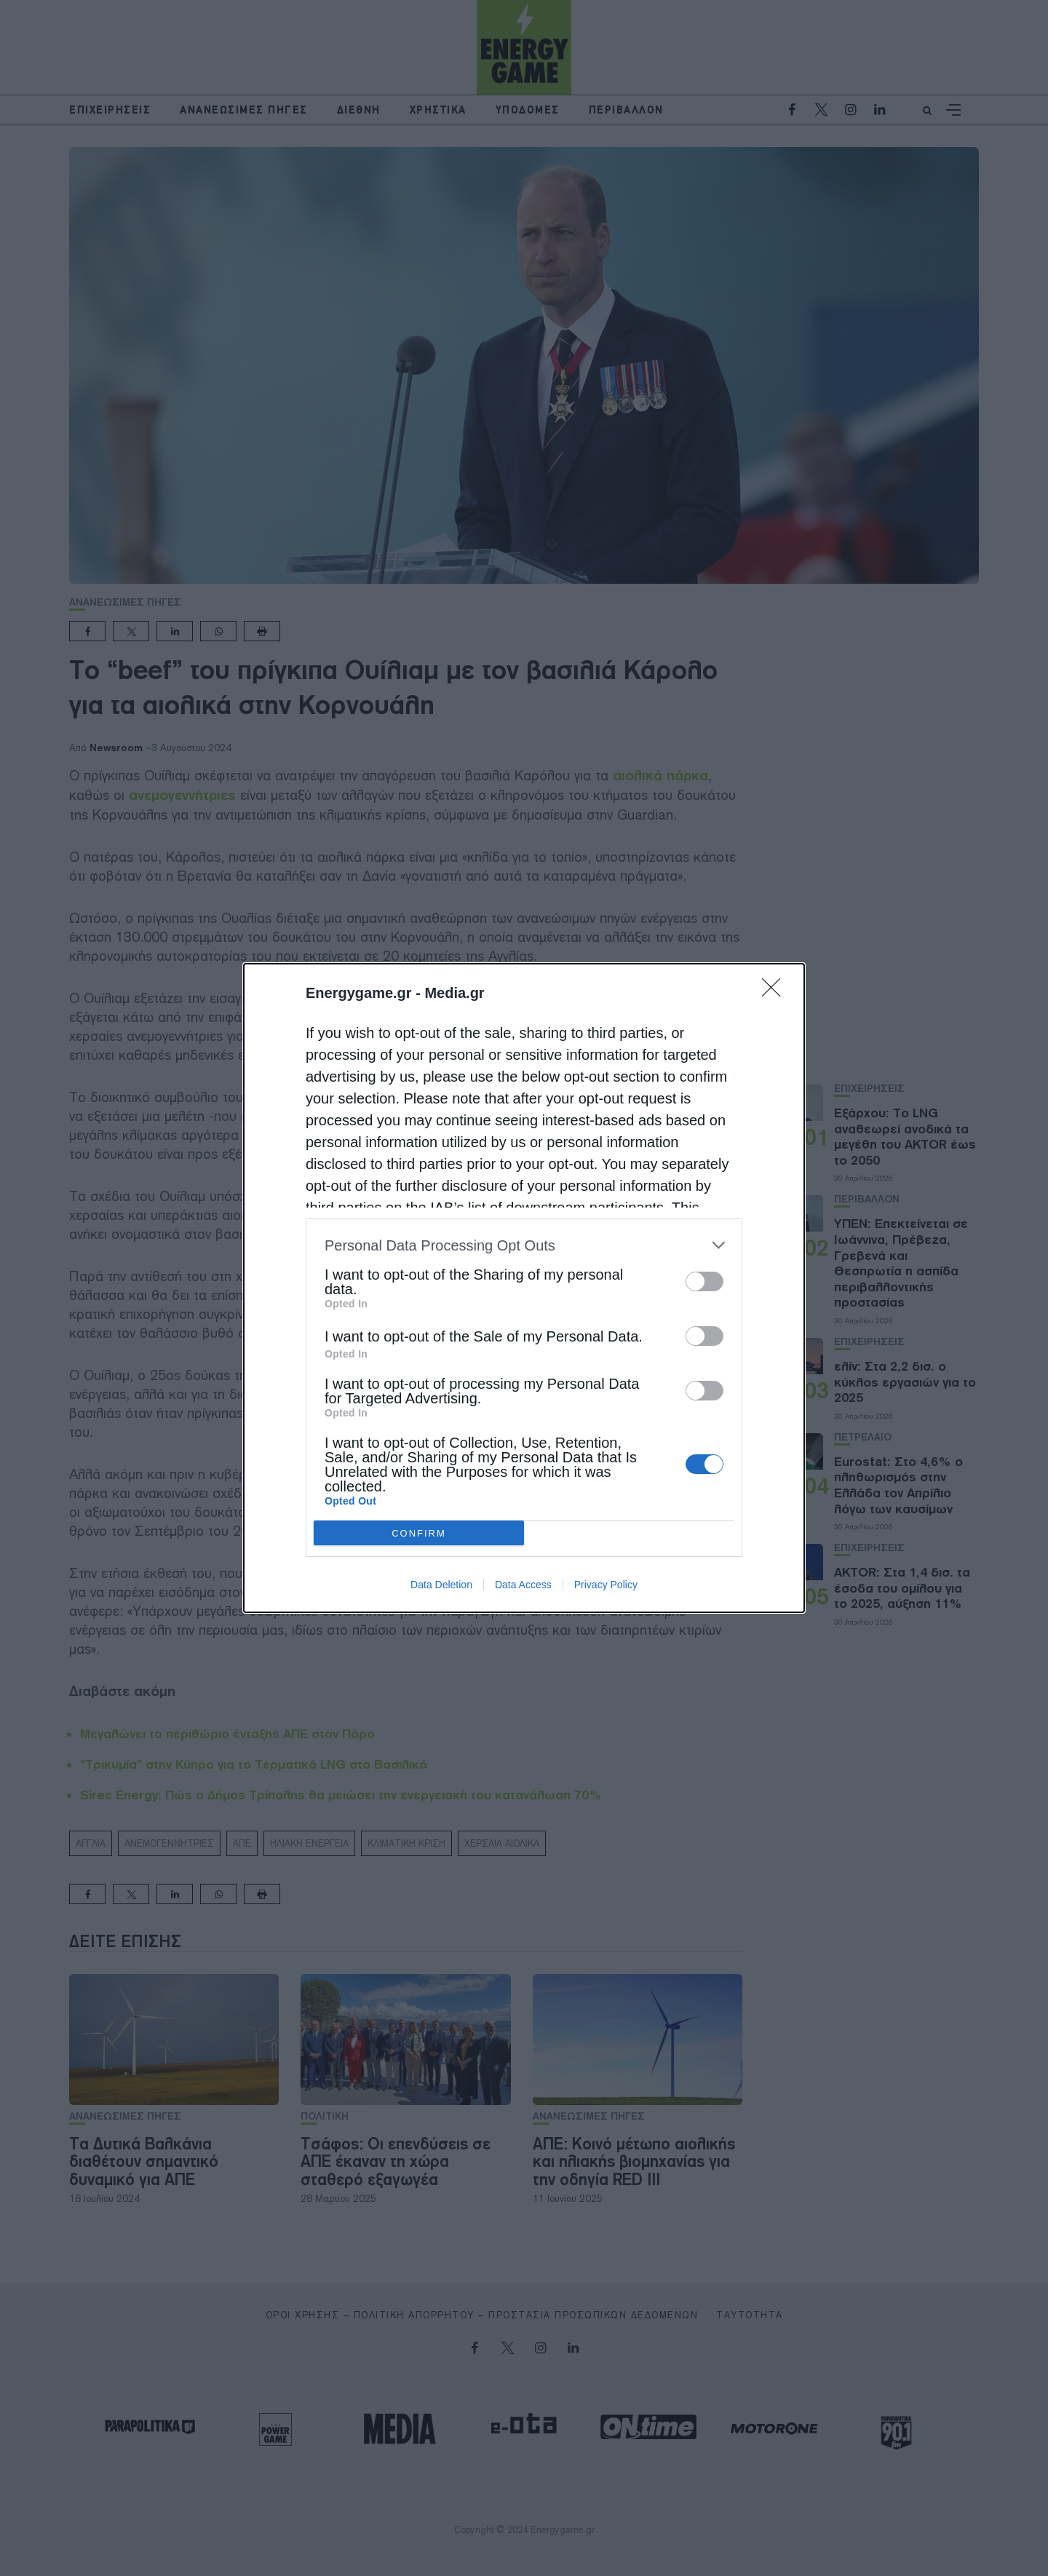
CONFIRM (419, 1533)
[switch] (704, 1281)
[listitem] (524, 1245)
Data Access (523, 1584)
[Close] (776, 992)
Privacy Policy (606, 1584)
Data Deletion (441, 1584)
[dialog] (524, 1288)
